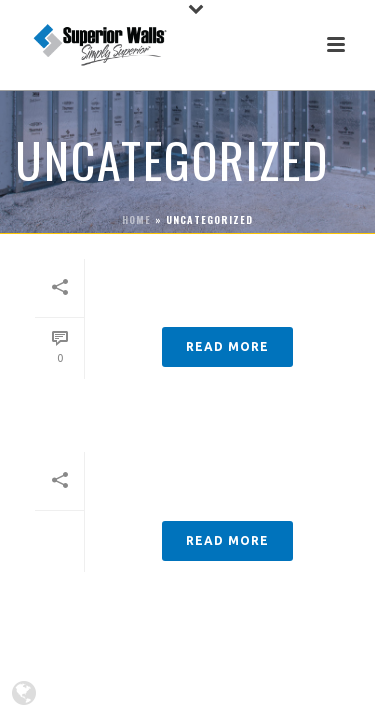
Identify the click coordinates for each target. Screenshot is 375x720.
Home (136, 219)
